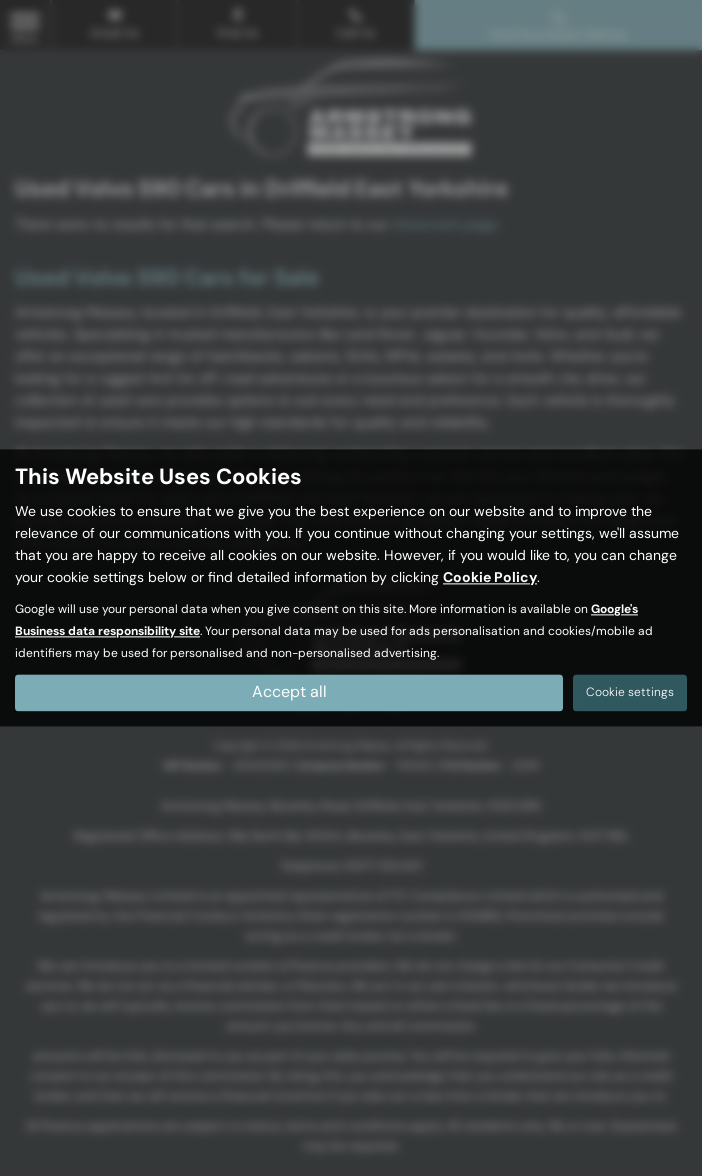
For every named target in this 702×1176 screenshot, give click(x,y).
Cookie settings (630, 693)
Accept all (289, 692)
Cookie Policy (490, 578)
